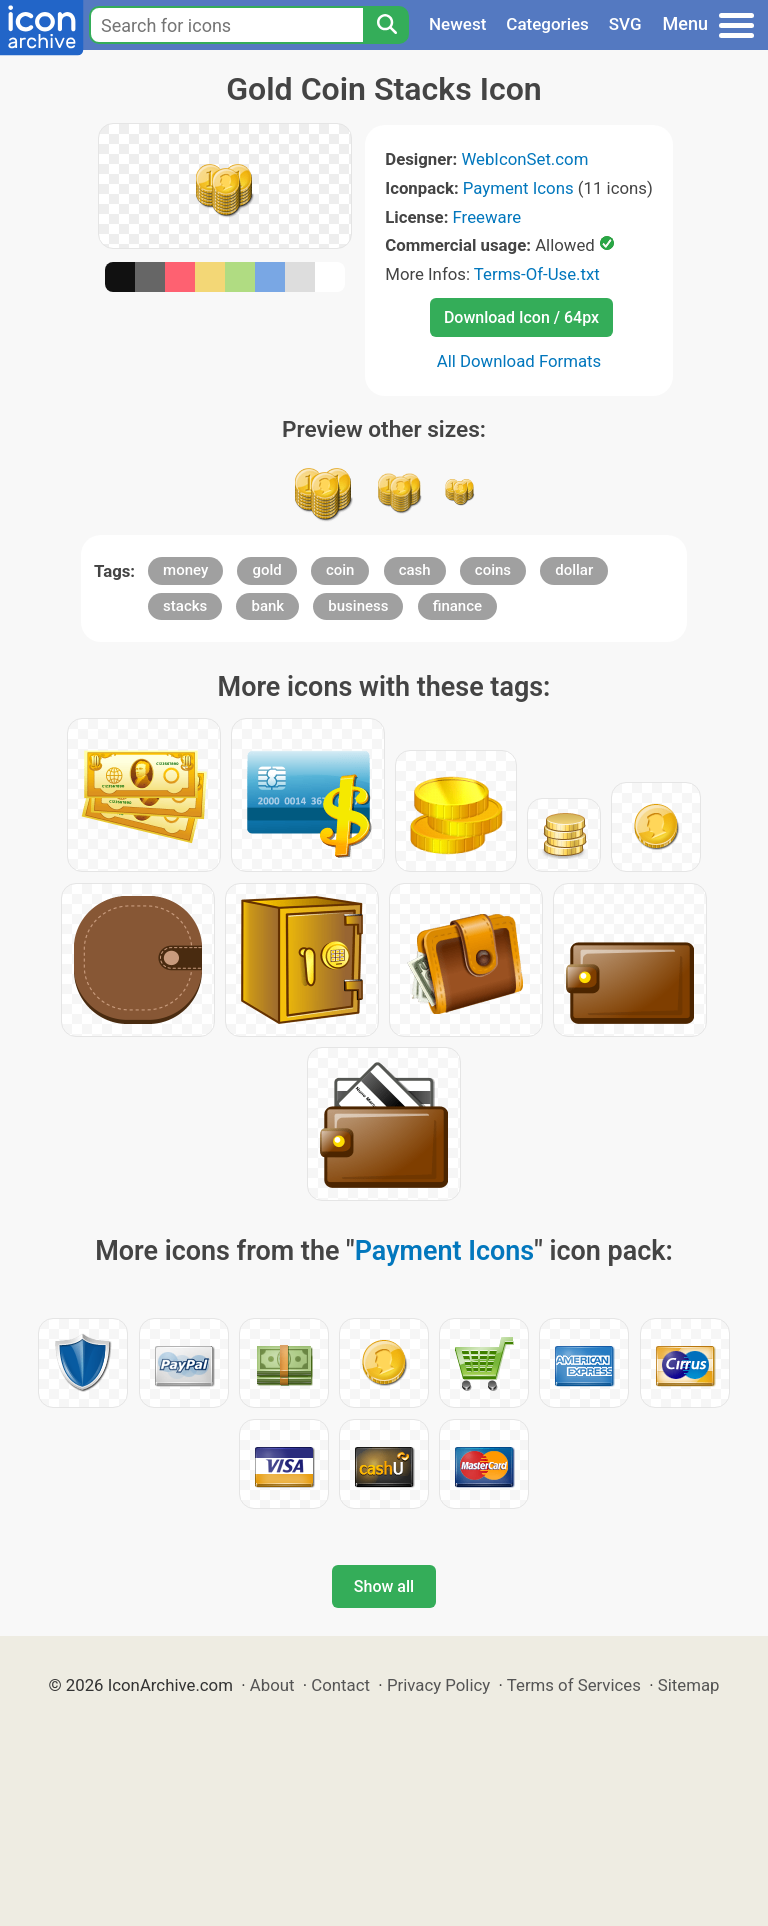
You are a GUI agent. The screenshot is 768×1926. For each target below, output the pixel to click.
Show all (384, 1586)
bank (267, 606)
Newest (457, 24)
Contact (340, 1685)
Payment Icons (518, 188)
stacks (185, 606)
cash (415, 570)
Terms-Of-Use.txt (537, 274)
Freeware (487, 217)
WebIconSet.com (524, 159)
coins (493, 570)
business (358, 606)
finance (457, 606)
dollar (574, 570)
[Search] (386, 25)
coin (340, 570)
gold (266, 570)
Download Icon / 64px (521, 317)
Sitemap (689, 1685)
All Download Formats (519, 361)
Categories (547, 24)
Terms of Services (574, 1685)
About (272, 1685)
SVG (625, 24)
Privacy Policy (438, 1685)
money (185, 570)
